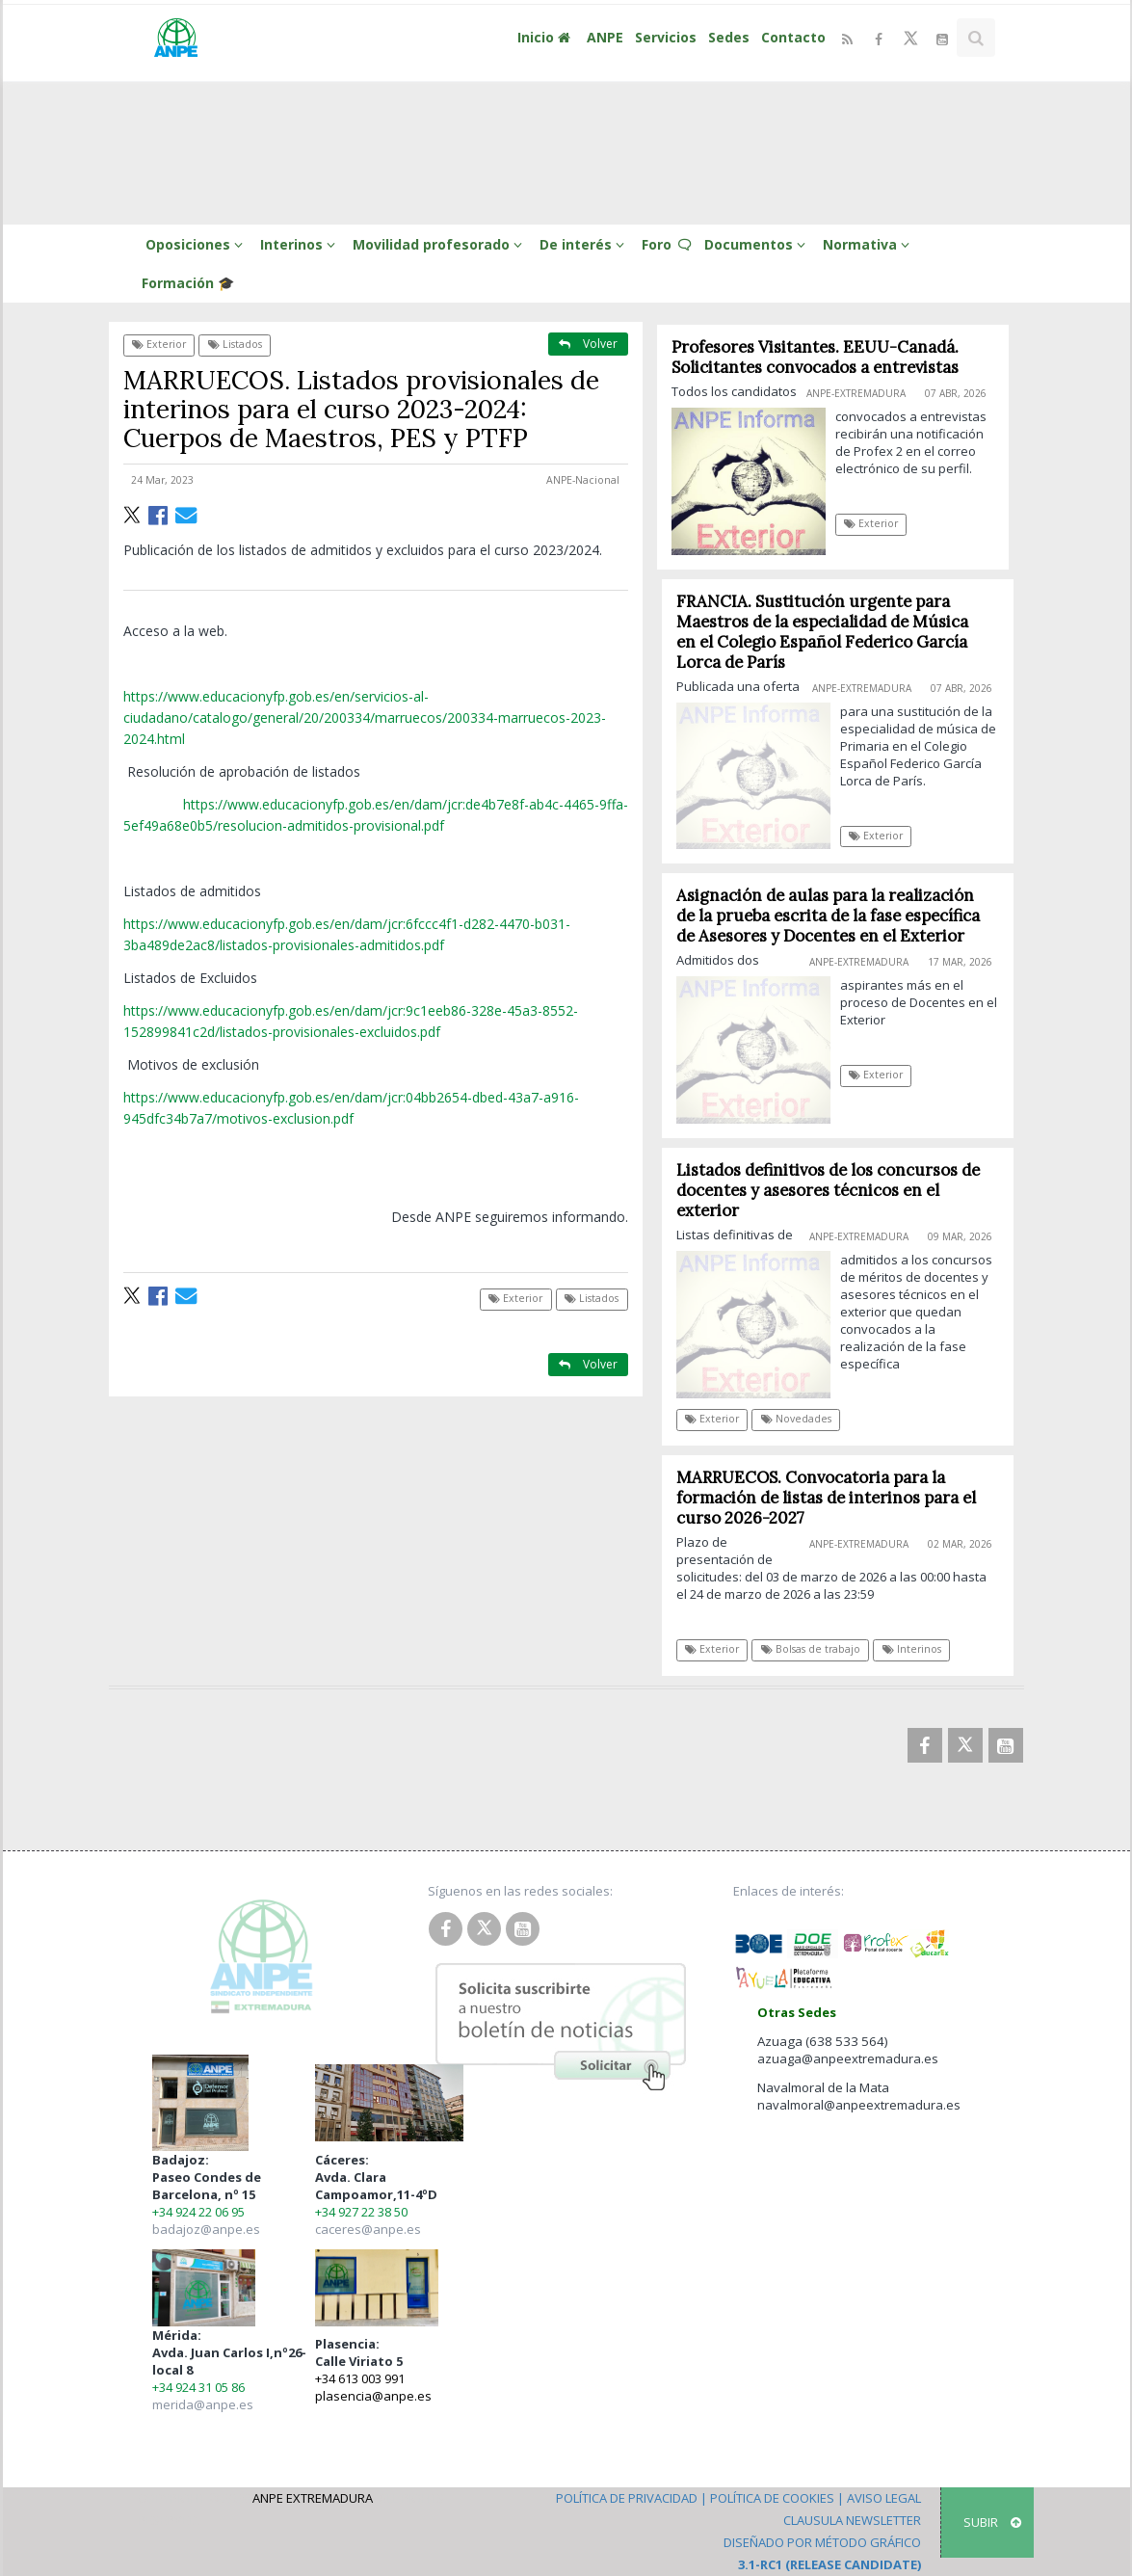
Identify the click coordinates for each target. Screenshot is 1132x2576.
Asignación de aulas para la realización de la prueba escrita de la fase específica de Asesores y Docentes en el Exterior (835, 915)
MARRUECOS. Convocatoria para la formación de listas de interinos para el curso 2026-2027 (834, 1497)
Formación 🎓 (188, 283)
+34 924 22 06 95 (198, 2211)
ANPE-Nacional (582, 480)
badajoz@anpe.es (206, 2229)
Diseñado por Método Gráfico (822, 2542)
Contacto (793, 37)
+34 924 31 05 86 (198, 2387)
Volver (588, 343)
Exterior (159, 344)
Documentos (757, 244)
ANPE (605, 37)
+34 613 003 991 (360, 2378)
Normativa (869, 244)
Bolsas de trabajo (818, 1649)
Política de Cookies (772, 2498)
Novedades (804, 1418)
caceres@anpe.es (368, 2229)
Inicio (546, 37)
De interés (585, 244)
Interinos (300, 244)
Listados (235, 344)
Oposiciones (197, 244)
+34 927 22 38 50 (361, 2211)
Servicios (666, 37)
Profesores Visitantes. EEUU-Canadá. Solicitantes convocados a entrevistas (815, 357)
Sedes (729, 37)
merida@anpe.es (202, 2404)
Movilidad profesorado (440, 244)
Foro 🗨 (667, 244)
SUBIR (992, 2522)
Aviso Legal (884, 2498)
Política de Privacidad (627, 2498)
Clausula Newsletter (852, 2520)
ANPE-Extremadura (857, 393)
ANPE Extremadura (312, 2498)
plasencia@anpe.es (373, 2395)
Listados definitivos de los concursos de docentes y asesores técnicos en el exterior (835, 1190)
